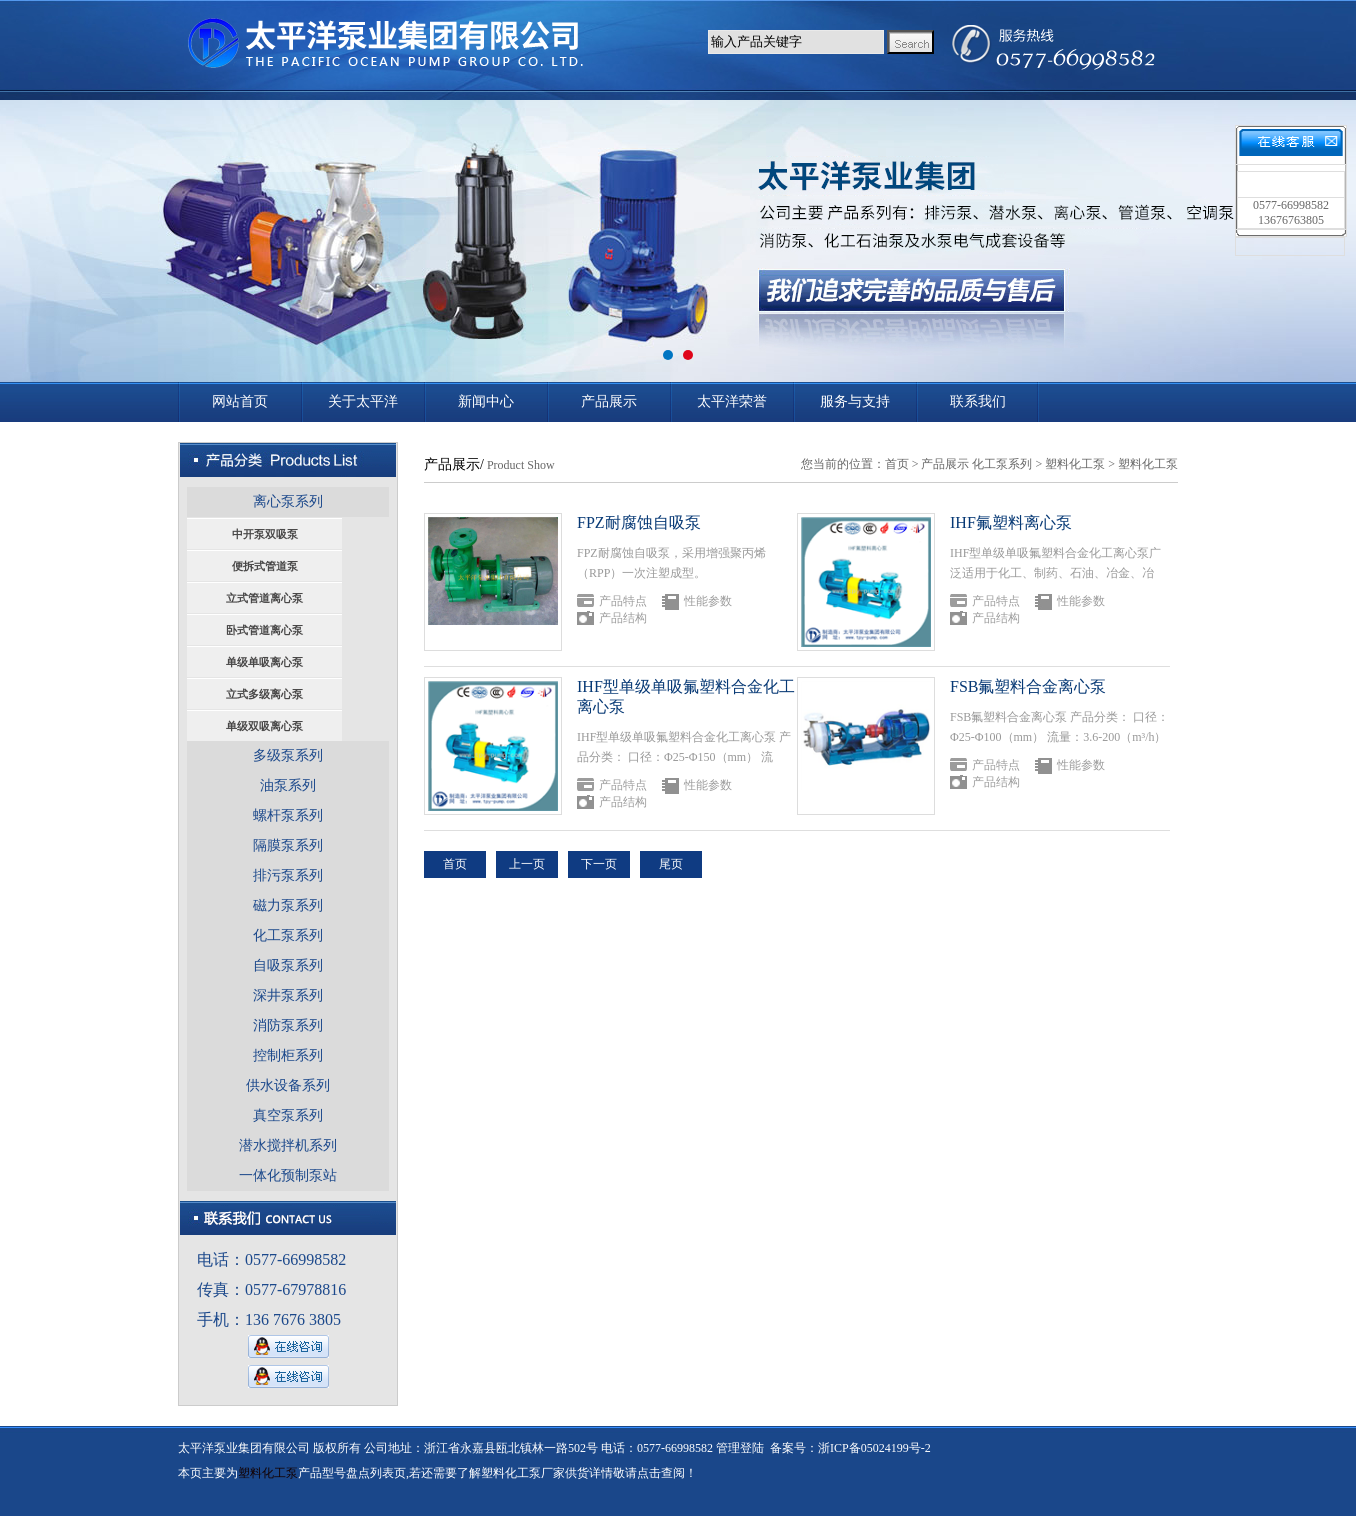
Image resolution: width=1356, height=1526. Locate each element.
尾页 (671, 864)
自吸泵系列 (288, 965)
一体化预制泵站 (288, 1175)
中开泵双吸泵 (265, 534)
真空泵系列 (288, 1115)
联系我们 (978, 401)
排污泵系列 (288, 875)
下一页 (599, 864)
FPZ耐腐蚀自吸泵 (639, 522)
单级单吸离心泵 (264, 662)
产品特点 (623, 601)
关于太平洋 (363, 401)
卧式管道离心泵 (264, 630)
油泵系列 (288, 785)
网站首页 (240, 401)
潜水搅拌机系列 (288, 1145)
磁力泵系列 (288, 905)
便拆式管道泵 (265, 566)
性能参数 (708, 601)
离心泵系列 (288, 501)
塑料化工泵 (1075, 464)
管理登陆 (740, 1448)
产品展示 (609, 401)
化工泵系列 (288, 935)
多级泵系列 (288, 755)
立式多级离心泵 (264, 694)
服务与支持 (855, 401)
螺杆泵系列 (288, 815)
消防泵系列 (288, 1025)
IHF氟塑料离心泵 (1011, 522)
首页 (897, 464)
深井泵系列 (288, 995)
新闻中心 (486, 401)
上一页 (527, 864)
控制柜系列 (288, 1055)
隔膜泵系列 (288, 845)
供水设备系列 (288, 1085)
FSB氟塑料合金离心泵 (1028, 686)
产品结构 (623, 618)
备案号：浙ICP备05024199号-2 (850, 1448)
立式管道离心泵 (264, 598)
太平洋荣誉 (732, 401)
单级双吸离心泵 (264, 726)
